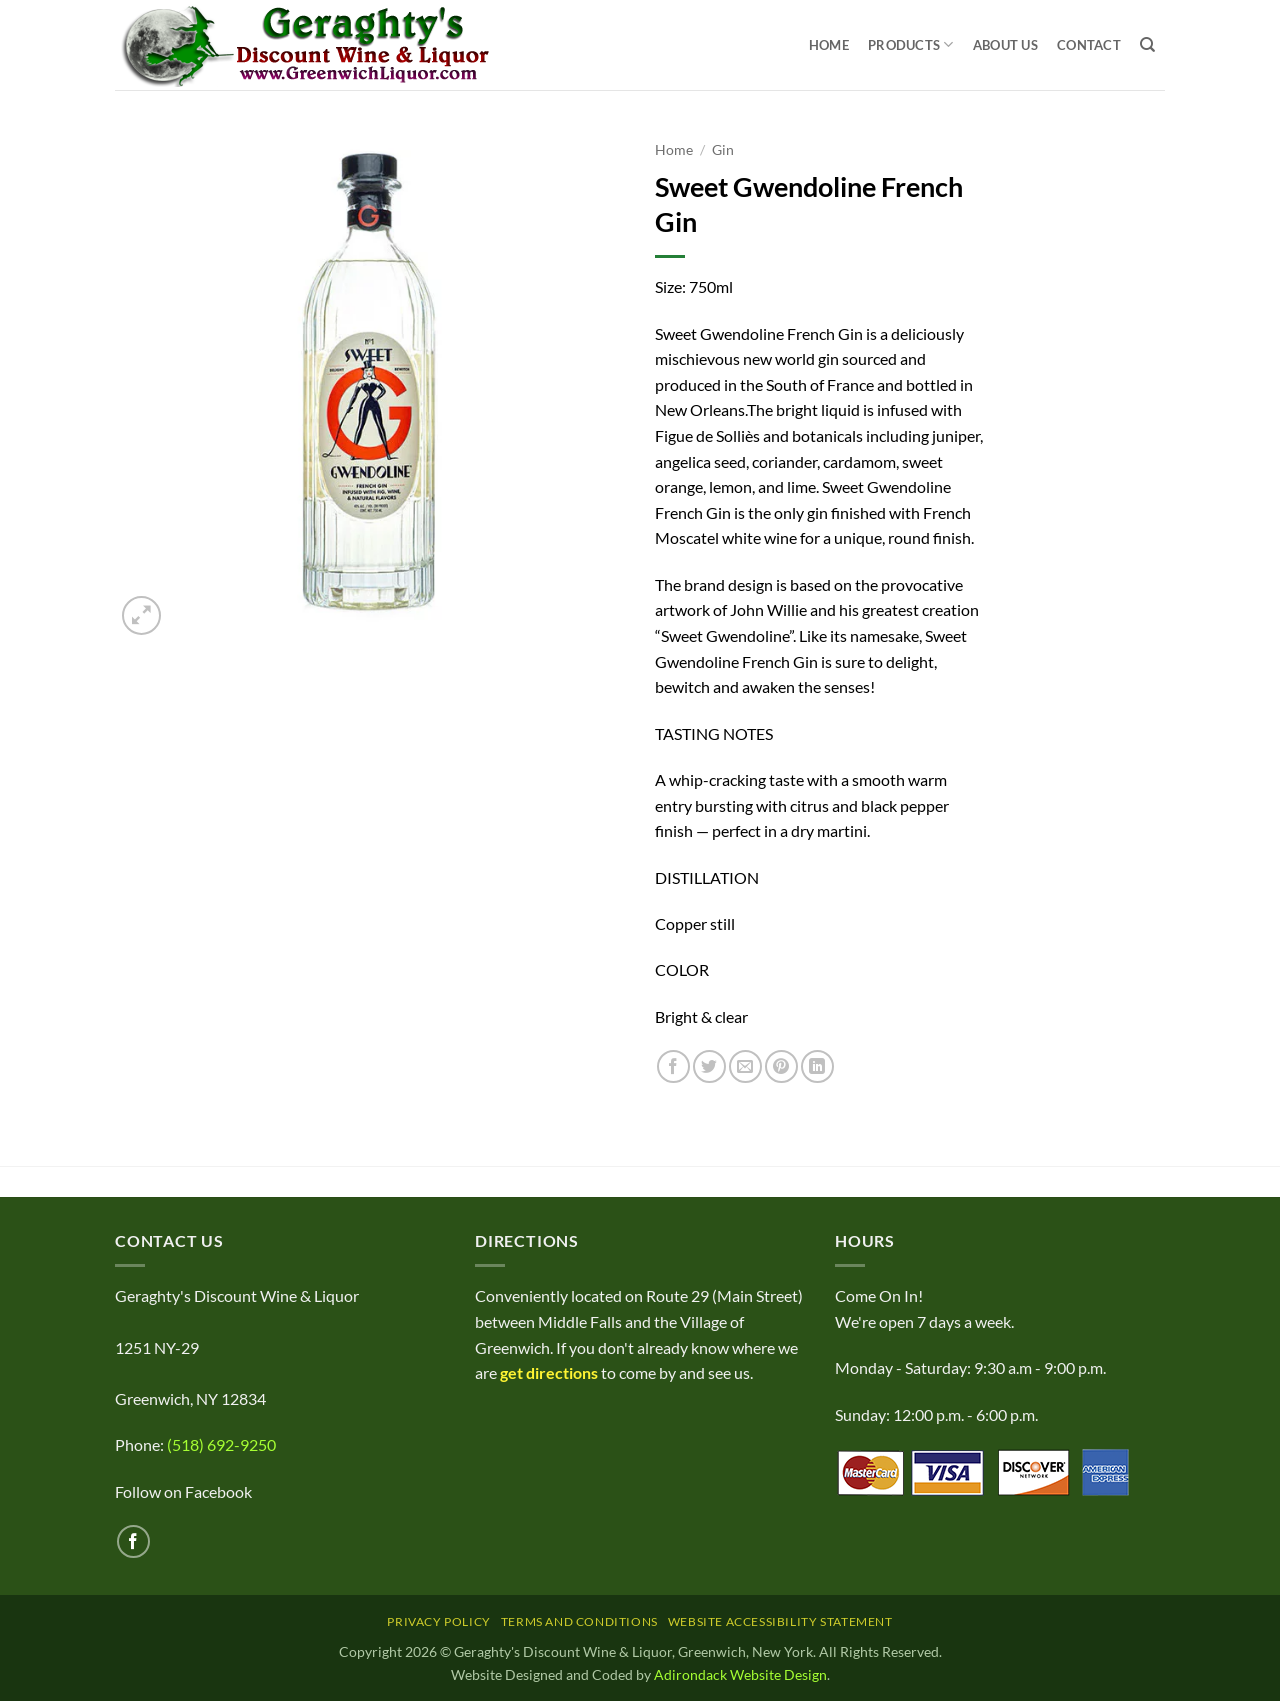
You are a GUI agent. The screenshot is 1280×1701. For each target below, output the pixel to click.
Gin (723, 150)
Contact (1089, 45)
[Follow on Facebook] (133, 1541)
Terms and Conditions (579, 1621)
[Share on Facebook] (673, 1066)
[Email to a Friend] (745, 1066)
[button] (141, 615)
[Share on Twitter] (709, 1066)
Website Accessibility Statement (780, 1621)
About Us (1005, 45)
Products (911, 44)
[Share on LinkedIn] (817, 1066)
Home (829, 45)
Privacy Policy (439, 1621)
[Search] (1147, 45)
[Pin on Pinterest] (781, 1066)
